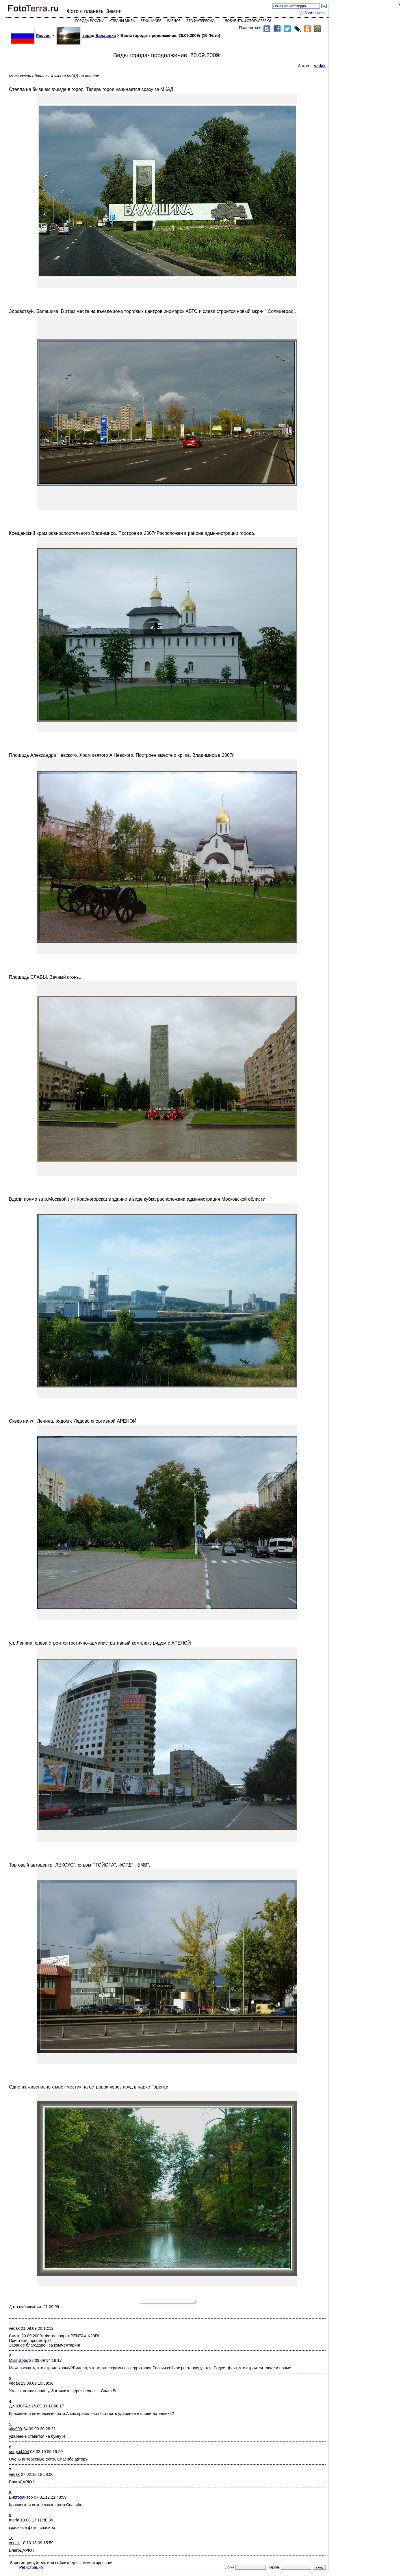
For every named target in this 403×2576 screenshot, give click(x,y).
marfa (14, 2520)
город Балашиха (86, 35)
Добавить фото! (313, 13)
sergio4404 (19, 2451)
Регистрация (31, 2567)
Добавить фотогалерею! (248, 20)
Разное (174, 20)
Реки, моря (151, 20)
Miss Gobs (18, 2360)
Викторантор (21, 2497)
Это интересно (200, 20)
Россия (31, 35)
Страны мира (122, 20)
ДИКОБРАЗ (19, 2406)
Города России (89, 20)
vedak (14, 2328)
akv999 (15, 2428)
